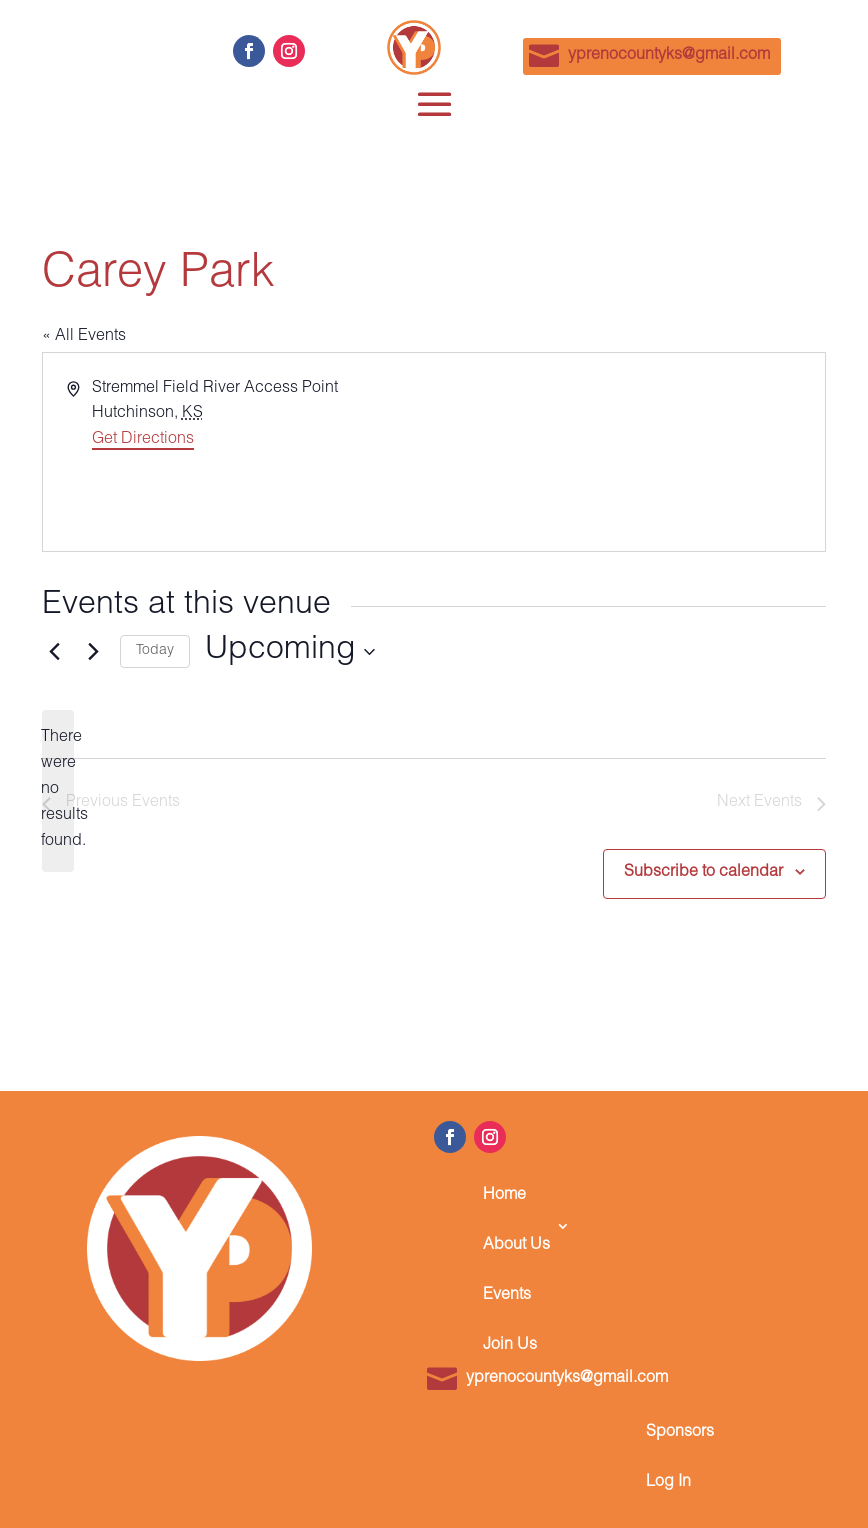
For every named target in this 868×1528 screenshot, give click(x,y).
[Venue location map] (628, 452)
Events (507, 1296)
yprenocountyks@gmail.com (669, 56)
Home (504, 1196)
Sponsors (680, 1433)
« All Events (84, 337)
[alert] (58, 791)
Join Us (510, 1346)
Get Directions (143, 440)
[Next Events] (93, 652)
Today (155, 651)
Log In (668, 1483)
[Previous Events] (54, 652)
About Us (516, 1246)
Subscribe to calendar (703, 873)
